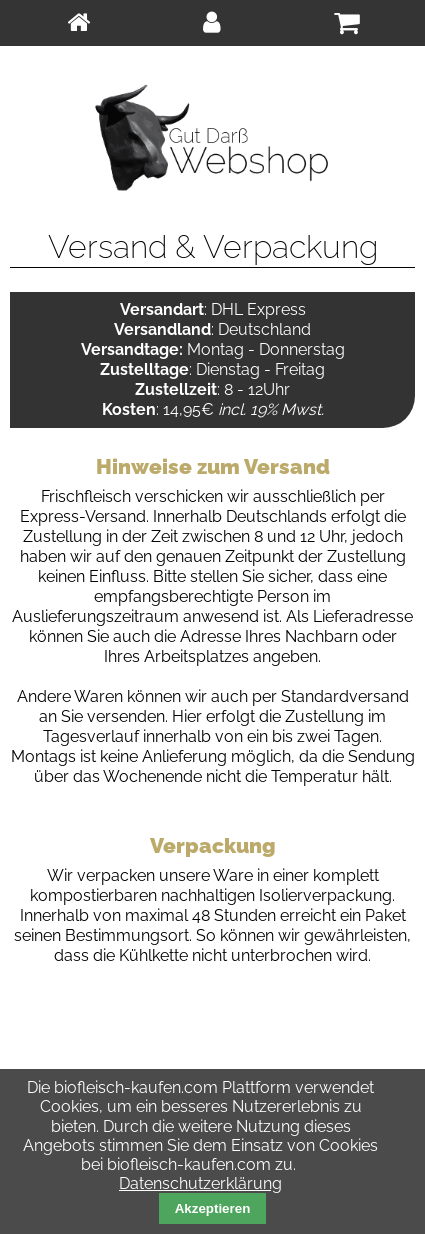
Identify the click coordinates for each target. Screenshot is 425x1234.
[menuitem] (78, 23)
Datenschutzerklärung (200, 1183)
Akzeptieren (213, 1208)
